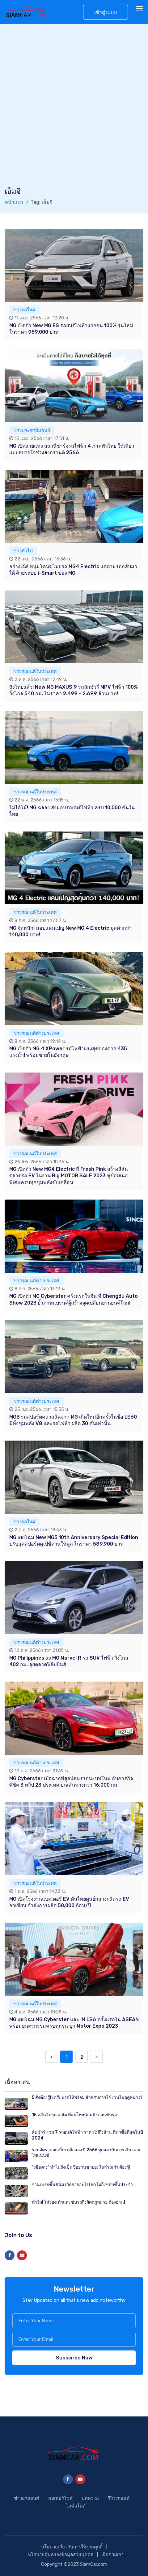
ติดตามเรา (113, 2554)
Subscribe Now (74, 2358)
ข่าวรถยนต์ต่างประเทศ (36, 1033)
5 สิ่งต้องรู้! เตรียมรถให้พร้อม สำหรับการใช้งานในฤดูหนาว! (87, 2097)
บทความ (90, 2498)
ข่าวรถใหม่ (24, 310)
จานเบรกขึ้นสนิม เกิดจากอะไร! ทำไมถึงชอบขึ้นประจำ (82, 2184)
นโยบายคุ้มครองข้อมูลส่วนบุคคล (60, 2554)
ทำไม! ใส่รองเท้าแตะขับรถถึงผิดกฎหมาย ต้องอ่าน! (78, 2202)
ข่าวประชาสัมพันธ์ (32, 430)
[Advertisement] (74, 109)
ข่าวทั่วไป (23, 551)
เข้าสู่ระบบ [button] (105, 12)
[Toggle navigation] (140, 9)
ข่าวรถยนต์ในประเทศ (35, 671)
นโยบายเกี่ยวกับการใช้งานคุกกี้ (72, 2547)
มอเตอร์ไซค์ (60, 2498)
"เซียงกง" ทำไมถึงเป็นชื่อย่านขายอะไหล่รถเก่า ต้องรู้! (81, 2167)
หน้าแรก (14, 202)
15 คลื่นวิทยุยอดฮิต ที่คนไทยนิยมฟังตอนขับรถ (74, 2114)
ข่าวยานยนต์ (26, 2498)
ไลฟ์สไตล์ (76, 2506)
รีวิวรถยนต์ (118, 2498)
